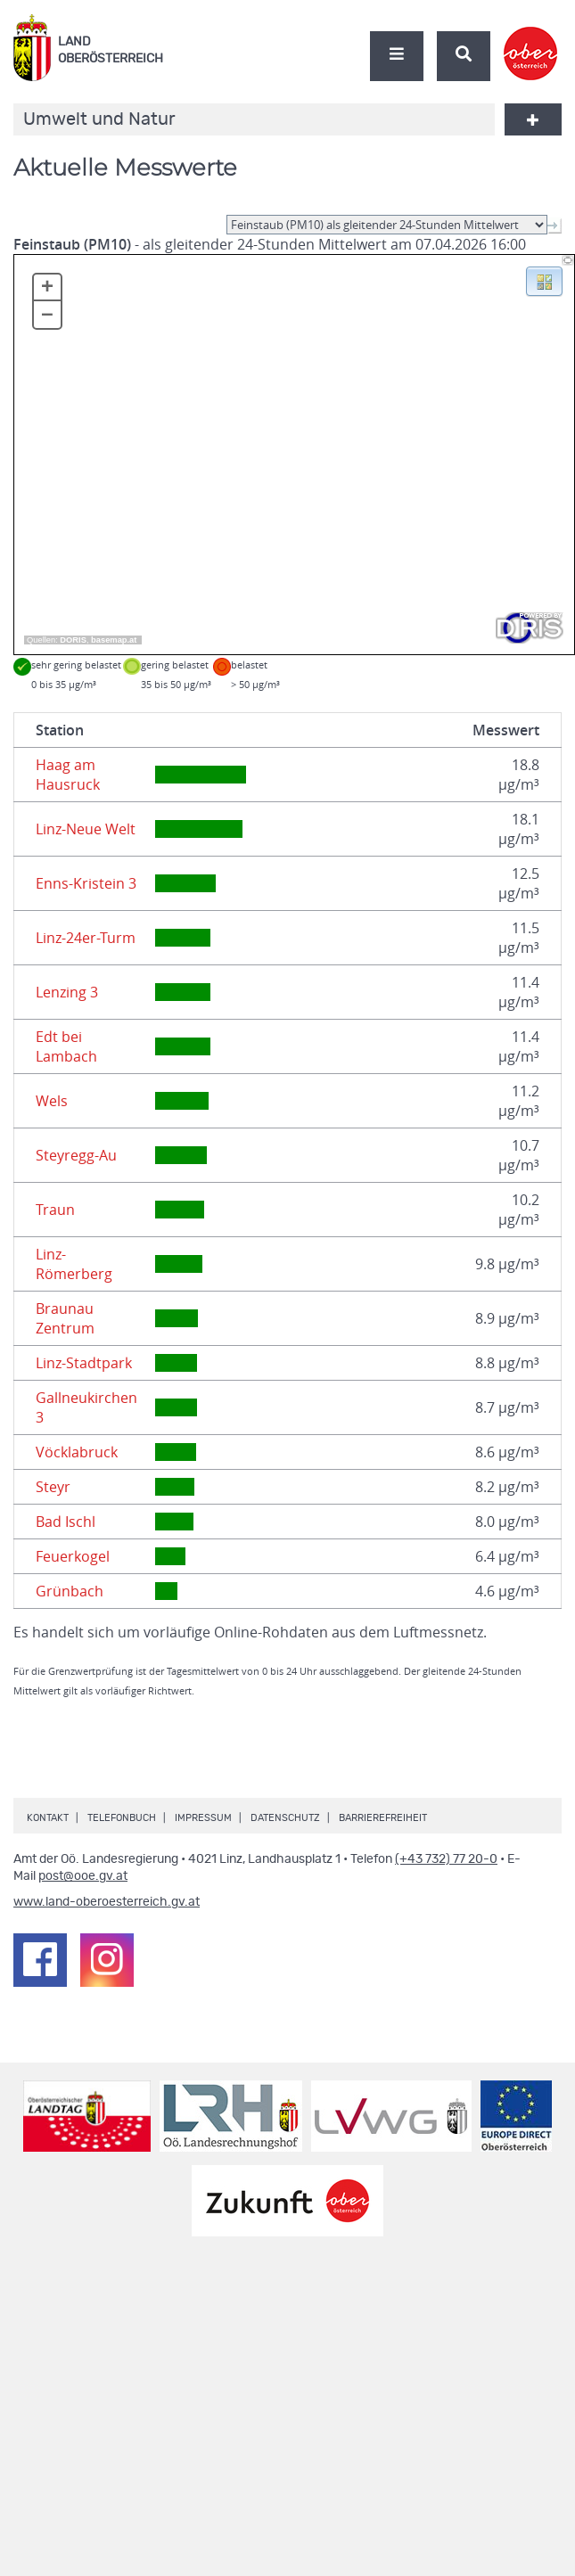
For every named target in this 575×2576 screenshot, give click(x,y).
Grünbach (69, 1591)
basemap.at (113, 640)
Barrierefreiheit (383, 1818)
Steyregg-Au (76, 1155)
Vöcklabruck (77, 1452)
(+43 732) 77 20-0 (446, 1859)
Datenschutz (285, 1818)
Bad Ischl (65, 1521)
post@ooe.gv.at (82, 1876)
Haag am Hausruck (68, 774)
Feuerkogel (73, 1556)
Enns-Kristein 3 (86, 883)
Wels (52, 1101)
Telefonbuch (121, 1818)
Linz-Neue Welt (86, 829)
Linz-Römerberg (74, 1264)
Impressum (203, 1818)
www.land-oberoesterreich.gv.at (106, 1902)
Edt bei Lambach (66, 1046)
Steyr (53, 1487)
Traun (55, 1209)
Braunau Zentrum (65, 1318)
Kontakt (48, 1818)
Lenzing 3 (67, 992)
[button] (544, 280)
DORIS (73, 640)
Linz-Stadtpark (84, 1363)
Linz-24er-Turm (86, 938)
